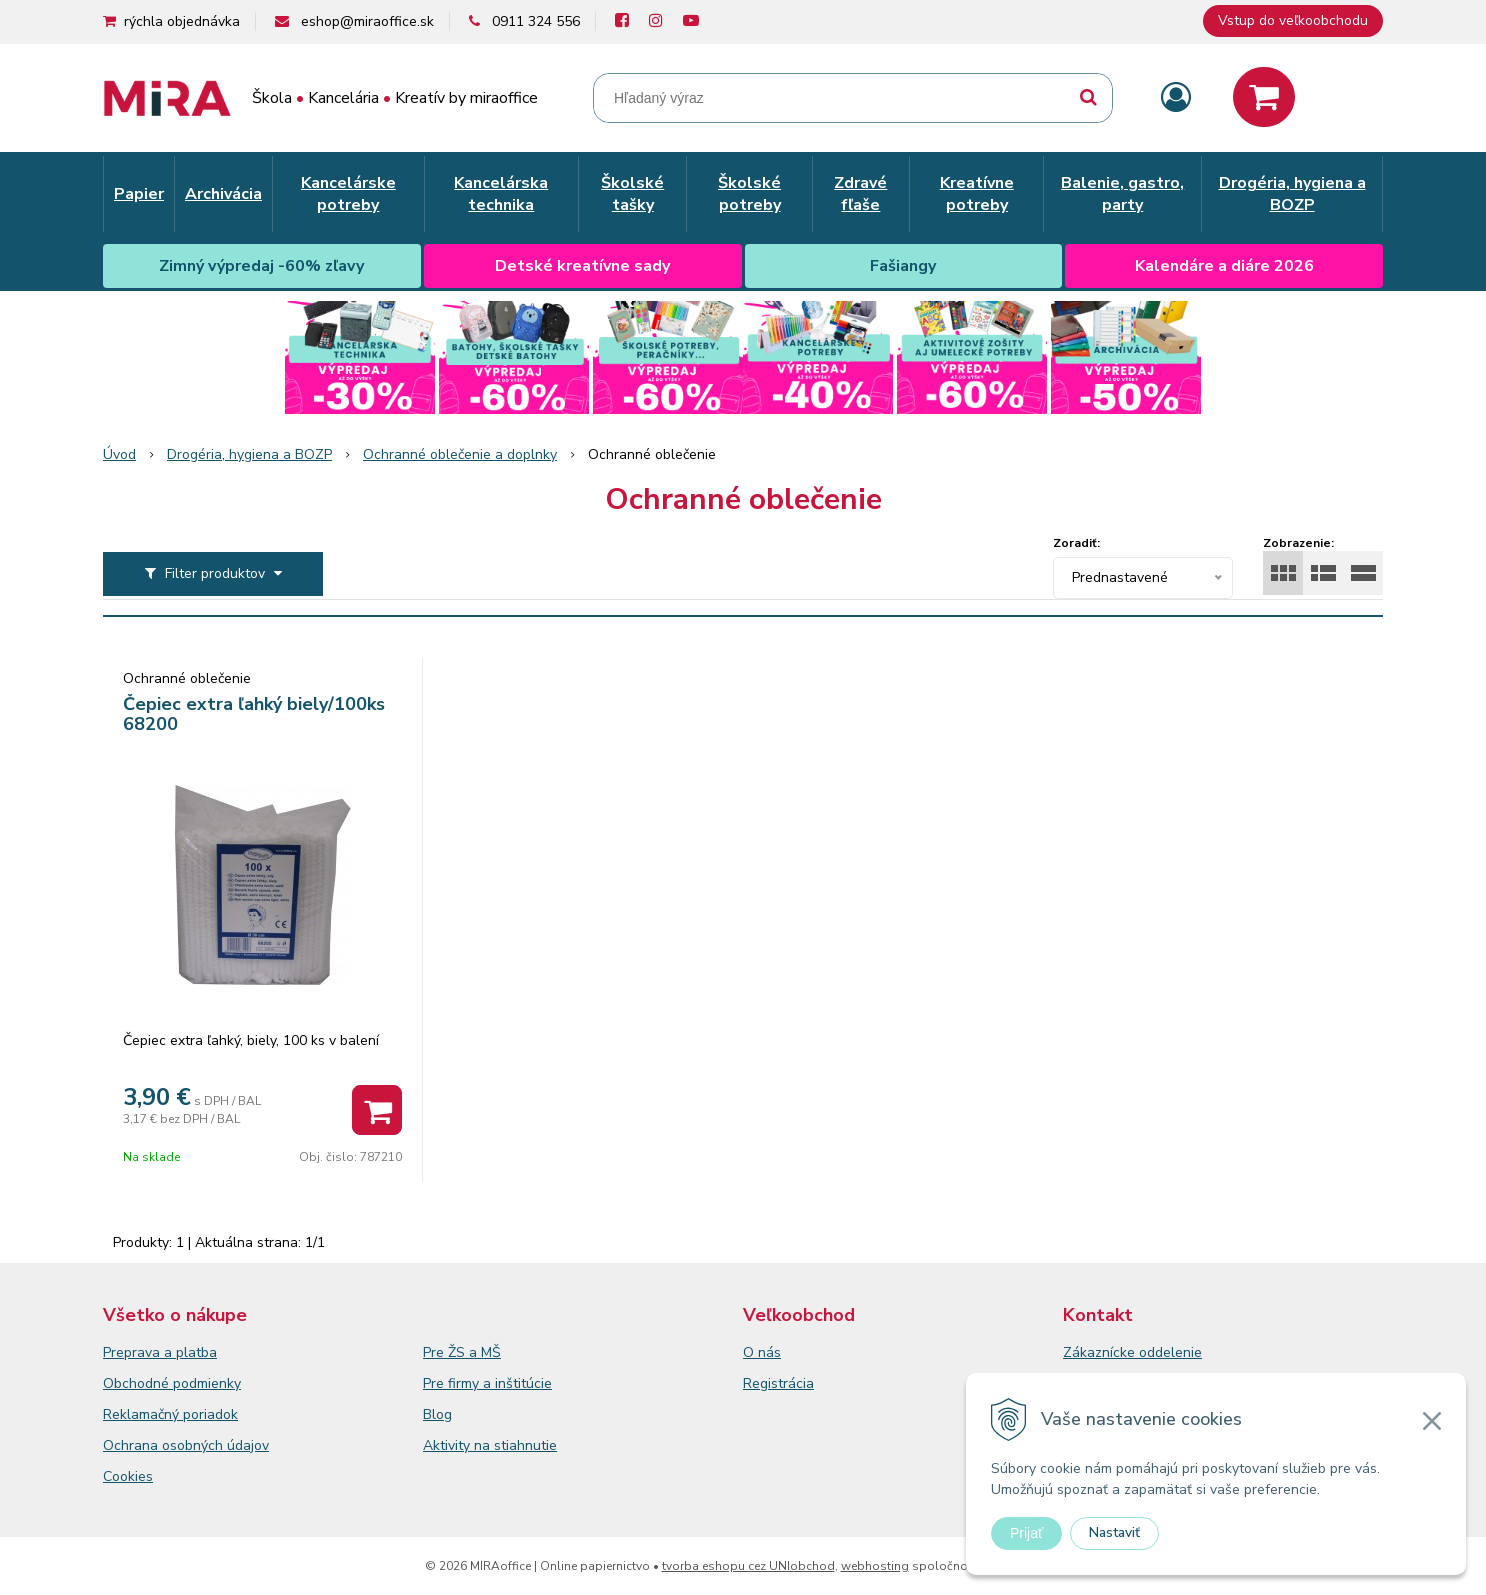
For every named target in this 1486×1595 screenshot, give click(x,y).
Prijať (1026, 1533)
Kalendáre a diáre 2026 (1224, 266)
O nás (762, 1352)
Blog (437, 1414)
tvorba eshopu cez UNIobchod (748, 1566)
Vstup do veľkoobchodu (1293, 20)
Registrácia (778, 1383)
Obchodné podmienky (172, 1383)
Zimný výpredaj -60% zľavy (261, 266)
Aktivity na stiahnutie (490, 1445)
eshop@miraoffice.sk (367, 21)
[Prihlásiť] (1176, 98)
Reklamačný (143, 1414)
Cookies (128, 1476)
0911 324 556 (536, 21)
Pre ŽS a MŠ (462, 1352)
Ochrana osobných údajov (186, 1445)
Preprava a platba (160, 1352)
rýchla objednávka (182, 21)
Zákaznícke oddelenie (1132, 1352)
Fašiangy (903, 266)
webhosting (875, 1566)
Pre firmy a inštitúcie (487, 1383)
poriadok (210, 1414)
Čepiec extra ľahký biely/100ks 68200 (254, 714)
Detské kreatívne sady (582, 266)
